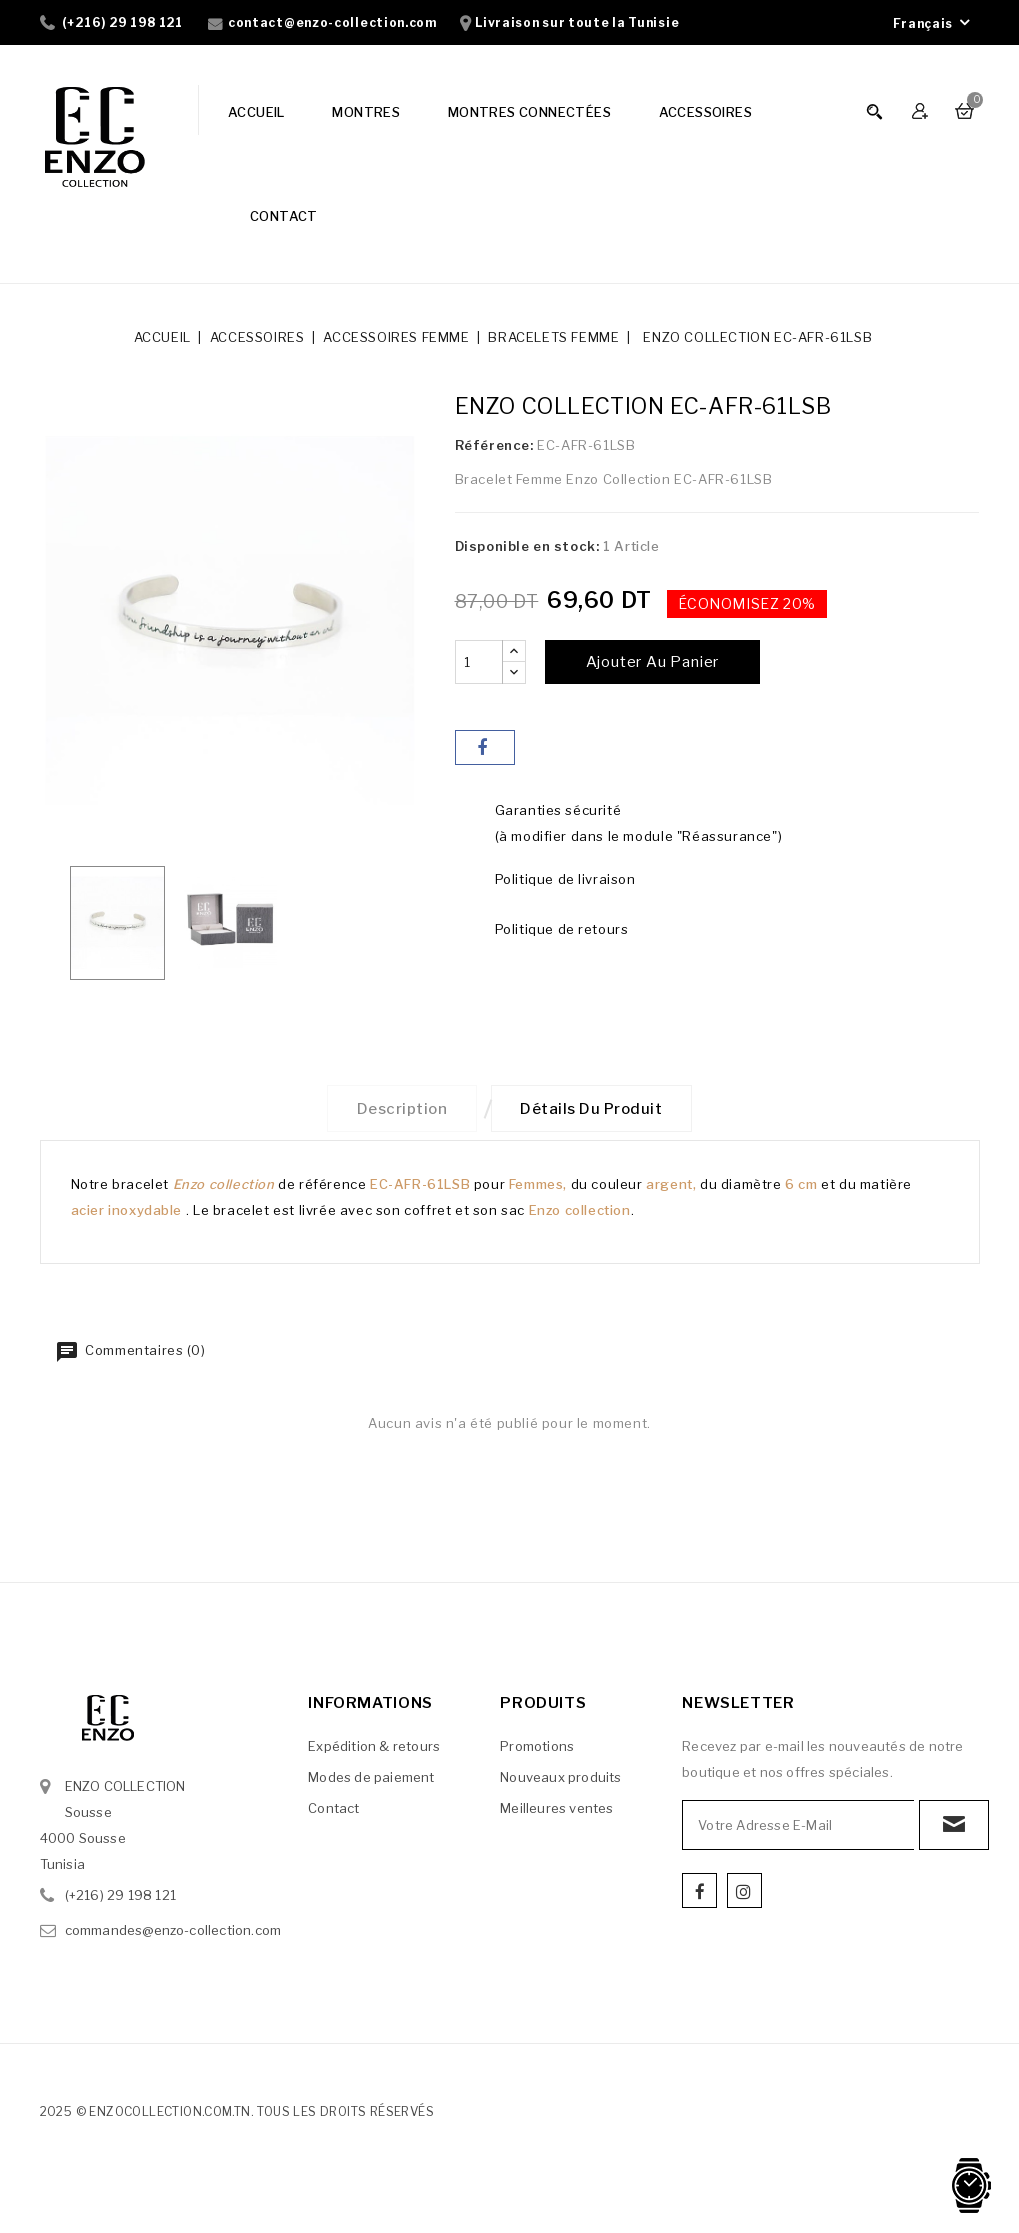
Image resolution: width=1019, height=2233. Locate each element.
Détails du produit (594, 1110)
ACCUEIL (256, 112)
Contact (333, 1811)
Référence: (494, 445)
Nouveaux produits (560, 1780)
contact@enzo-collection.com (332, 22)
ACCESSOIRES (705, 112)
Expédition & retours (374, 1749)
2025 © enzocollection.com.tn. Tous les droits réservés (237, 2114)
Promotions (537, 1749)
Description (399, 1110)
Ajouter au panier (653, 662)
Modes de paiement (371, 1780)
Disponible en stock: (527, 546)
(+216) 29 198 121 (122, 22)
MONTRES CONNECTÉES (529, 112)
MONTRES (366, 112)
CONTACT (284, 216)
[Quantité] (479, 662)
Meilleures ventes (556, 1811)
